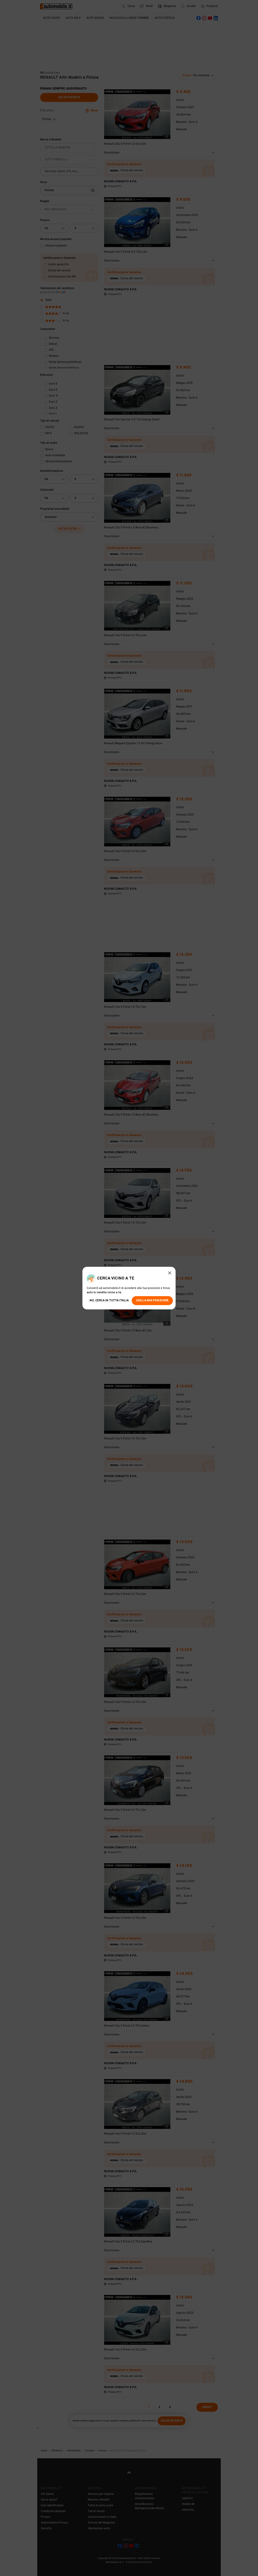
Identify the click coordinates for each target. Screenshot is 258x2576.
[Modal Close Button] (169, 1273)
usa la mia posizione (152, 1300)
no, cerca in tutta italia (109, 1300)
